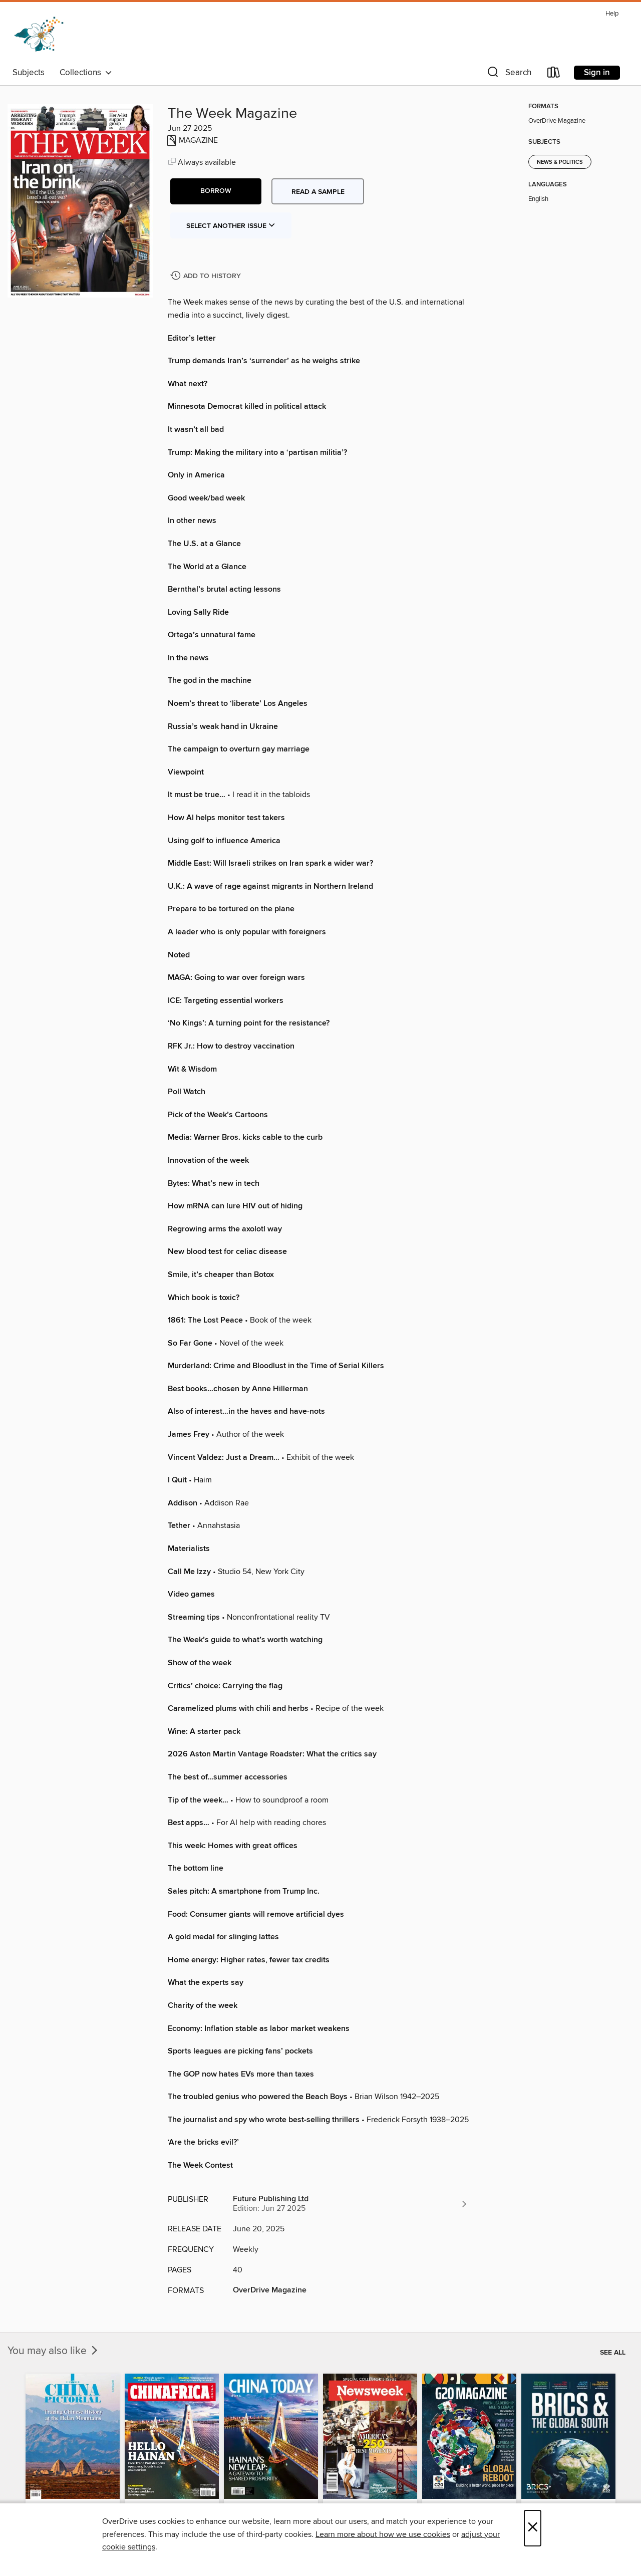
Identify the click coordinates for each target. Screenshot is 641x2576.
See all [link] (612, 2352)
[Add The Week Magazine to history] (206, 276)
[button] (508, 74)
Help (611, 14)
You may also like (54, 2351)
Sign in (597, 72)
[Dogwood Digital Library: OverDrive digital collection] (39, 34)
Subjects (29, 72)
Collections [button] (86, 72)
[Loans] (554, 74)
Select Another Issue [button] (230, 225)
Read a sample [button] (318, 191)
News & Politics (560, 162)
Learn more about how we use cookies (382, 2534)
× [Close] (532, 2528)
